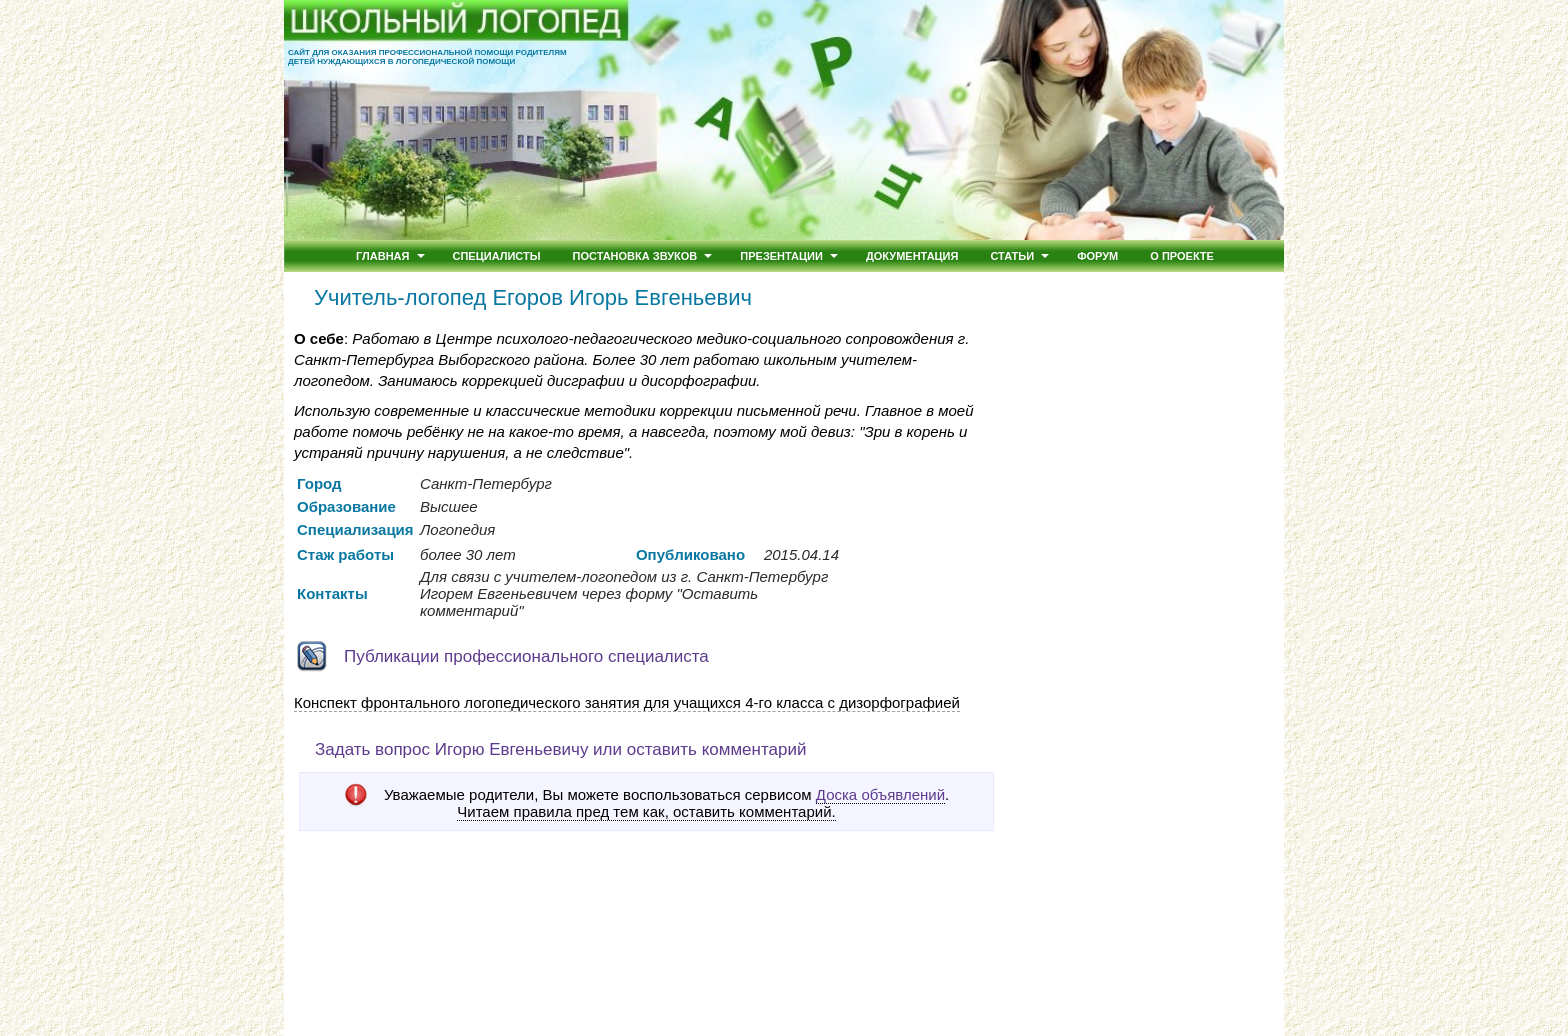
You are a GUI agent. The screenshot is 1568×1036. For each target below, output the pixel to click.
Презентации (781, 256)
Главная (382, 256)
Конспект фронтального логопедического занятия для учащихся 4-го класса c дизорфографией (627, 702)
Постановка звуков (635, 256)
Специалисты (497, 256)
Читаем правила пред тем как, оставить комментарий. (646, 812)
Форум (1097, 256)
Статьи (1012, 256)
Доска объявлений (880, 794)
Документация (912, 256)
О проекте (1182, 256)
